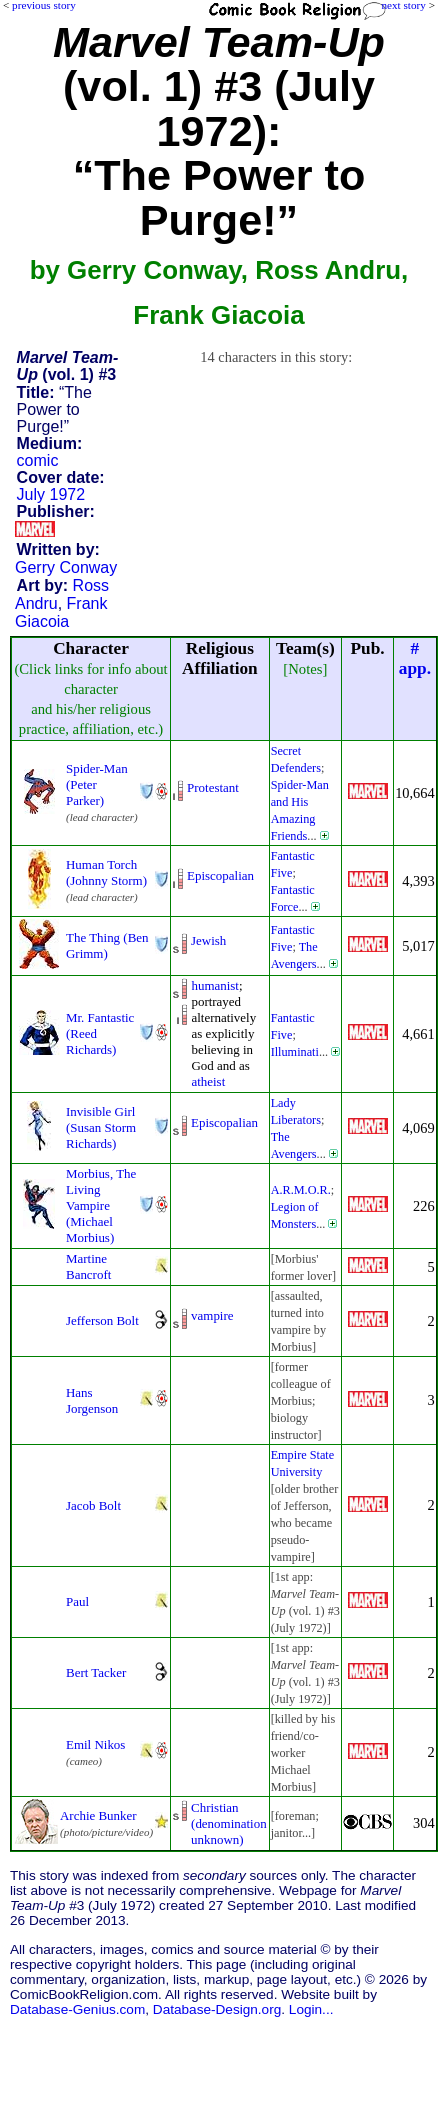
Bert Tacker (96, 1672)
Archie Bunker (98, 1815)
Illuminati (295, 1052)
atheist (208, 1081)
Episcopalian (220, 875)
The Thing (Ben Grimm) (107, 945)
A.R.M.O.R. (301, 1190)
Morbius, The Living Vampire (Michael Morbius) (101, 1205)
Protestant (213, 787)
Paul (77, 1601)
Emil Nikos (95, 1744)
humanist (215, 985)
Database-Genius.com (77, 2009)
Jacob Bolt (93, 1505)
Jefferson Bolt (102, 1320)
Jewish (208, 940)
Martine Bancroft (88, 1266)
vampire (212, 1315)
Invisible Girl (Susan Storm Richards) (101, 1127)
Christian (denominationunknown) (229, 1823)
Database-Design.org (217, 2009)
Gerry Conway (66, 567)
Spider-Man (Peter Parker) (97, 784)
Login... (311, 2009)
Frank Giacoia (61, 612)
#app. (415, 658)
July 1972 (51, 494)
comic (38, 460)
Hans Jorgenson (92, 1400)
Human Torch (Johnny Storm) (106, 872)
